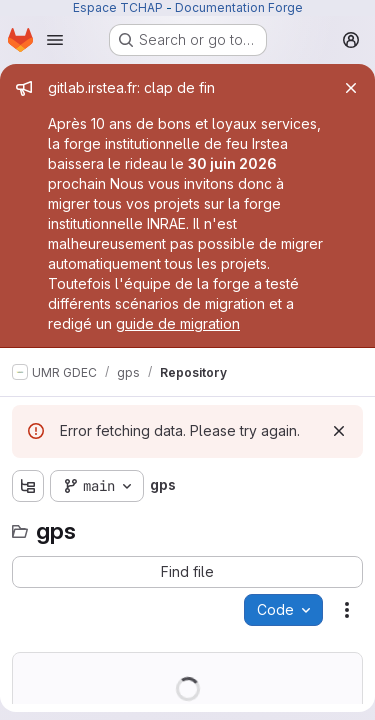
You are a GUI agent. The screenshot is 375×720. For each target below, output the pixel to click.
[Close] (351, 88)
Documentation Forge (239, 7)
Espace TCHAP (118, 7)
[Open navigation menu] (55, 40)
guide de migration (178, 323)
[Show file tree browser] (28, 486)
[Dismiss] (339, 431)
